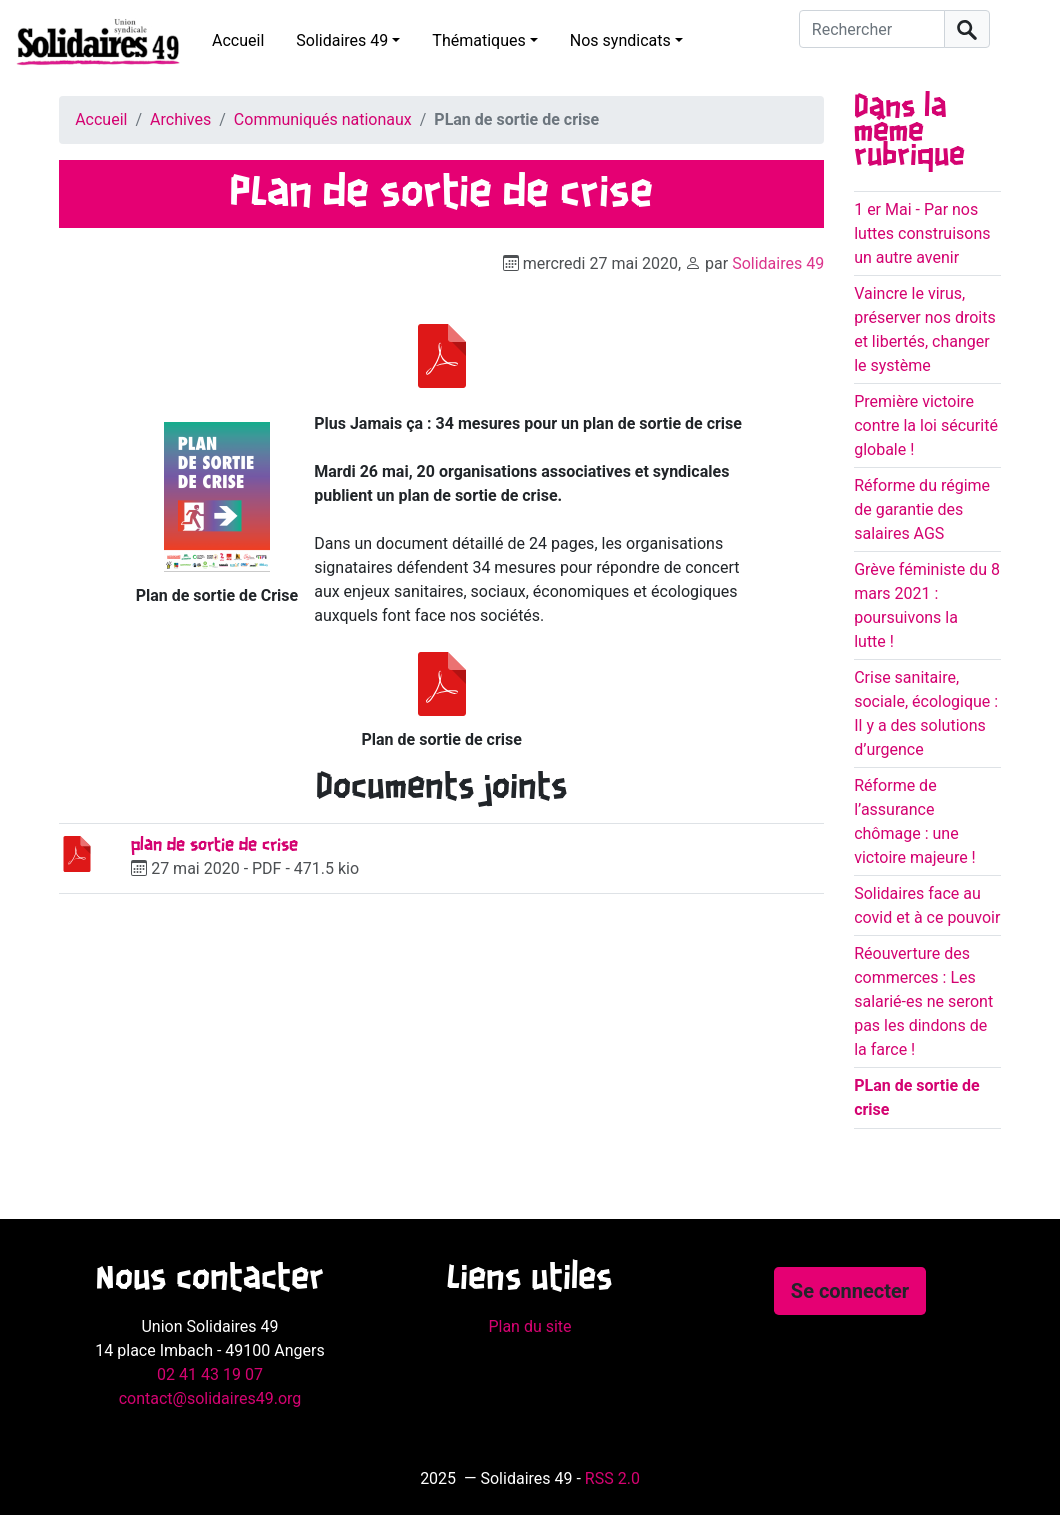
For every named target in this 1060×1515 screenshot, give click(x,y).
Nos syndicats (620, 40)
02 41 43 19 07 (210, 1374)
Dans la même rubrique (909, 132)
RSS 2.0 (612, 1478)
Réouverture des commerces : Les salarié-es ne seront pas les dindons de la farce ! (923, 1001)
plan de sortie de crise (214, 845)
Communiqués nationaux (323, 119)
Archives (180, 119)
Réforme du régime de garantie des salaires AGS (922, 509)
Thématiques (478, 40)
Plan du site (529, 1326)
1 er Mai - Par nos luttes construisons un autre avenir (922, 233)
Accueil (238, 40)
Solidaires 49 (342, 40)
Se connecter (850, 1291)
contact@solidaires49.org (210, 1398)
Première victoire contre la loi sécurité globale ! (926, 425)
